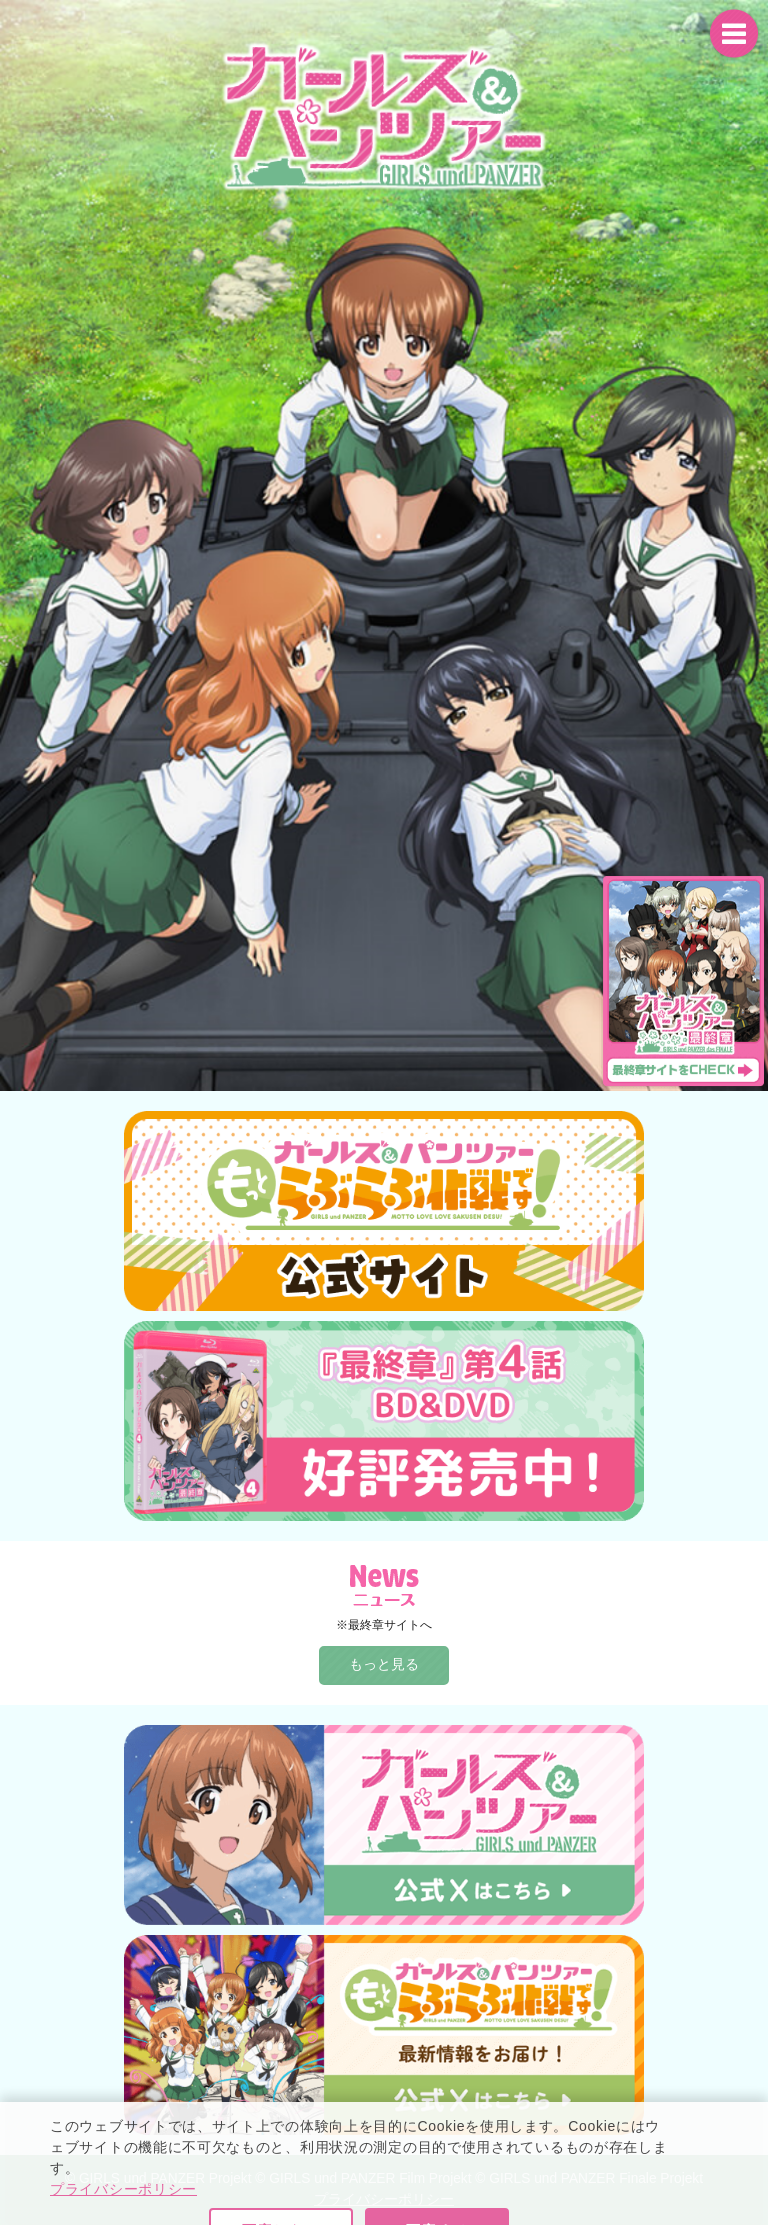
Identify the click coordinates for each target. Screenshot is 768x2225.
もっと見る (384, 1664)
